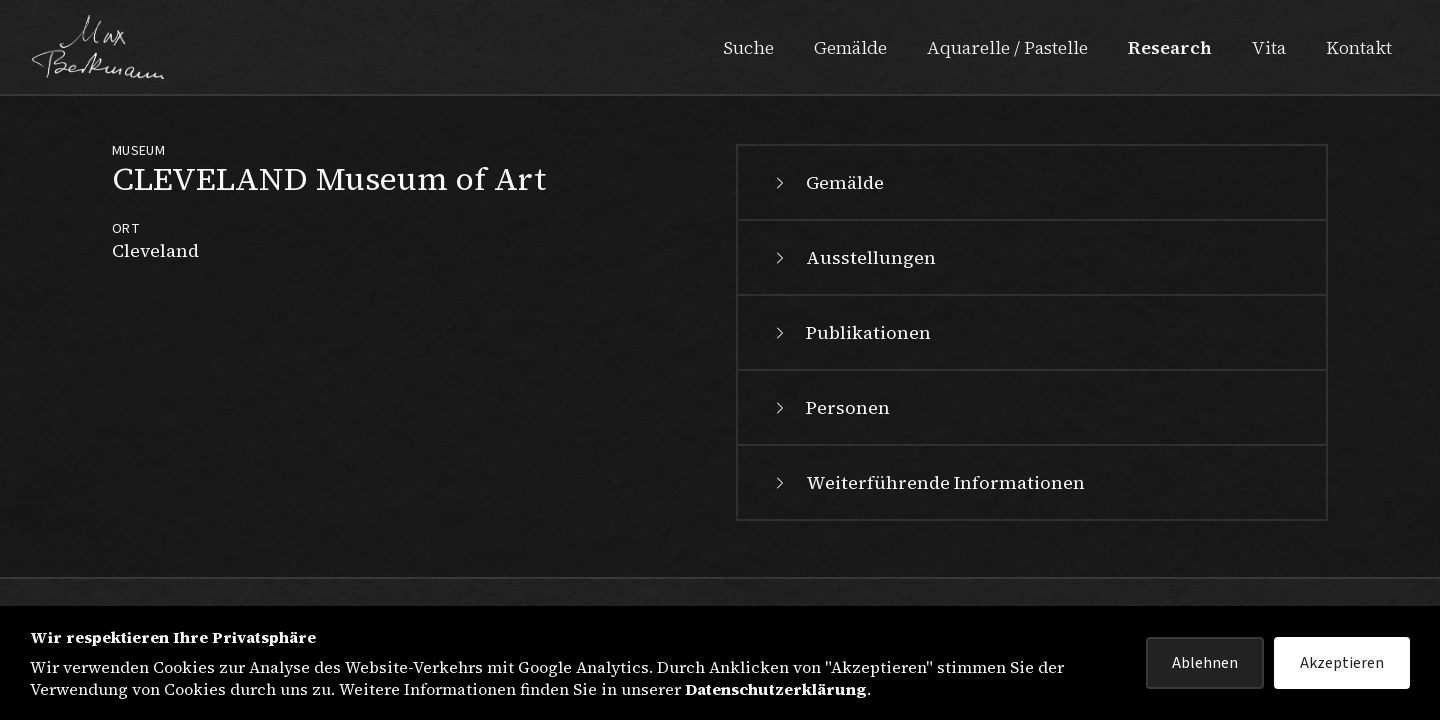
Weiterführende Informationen (927, 482)
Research (1170, 47)
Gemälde (850, 47)
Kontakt (1359, 47)
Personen (830, 407)
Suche (748, 47)
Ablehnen (1205, 663)
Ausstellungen (853, 257)
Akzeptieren (1342, 663)
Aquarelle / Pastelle (1007, 47)
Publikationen (850, 332)
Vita (1269, 47)
